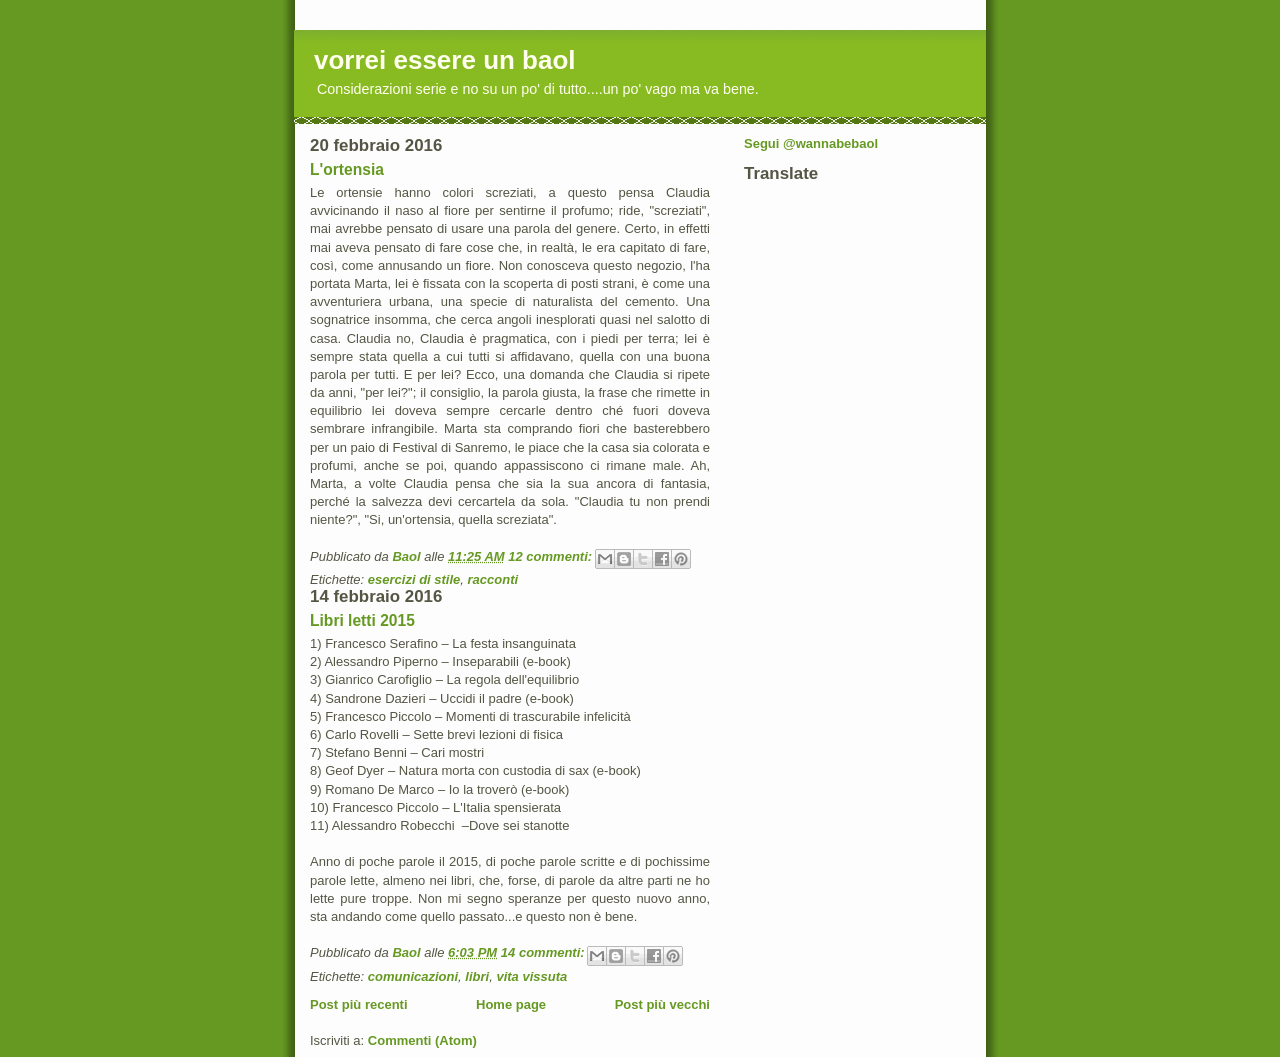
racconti (493, 579)
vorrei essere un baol (445, 60)
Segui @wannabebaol (811, 143)
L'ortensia (347, 169)
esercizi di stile (414, 579)
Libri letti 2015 (362, 620)
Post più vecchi (662, 1004)
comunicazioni (413, 976)
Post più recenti (359, 1004)
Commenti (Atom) (422, 1040)
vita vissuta (531, 976)
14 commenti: (544, 952)
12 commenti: (551, 556)
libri (477, 976)
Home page (511, 1004)
